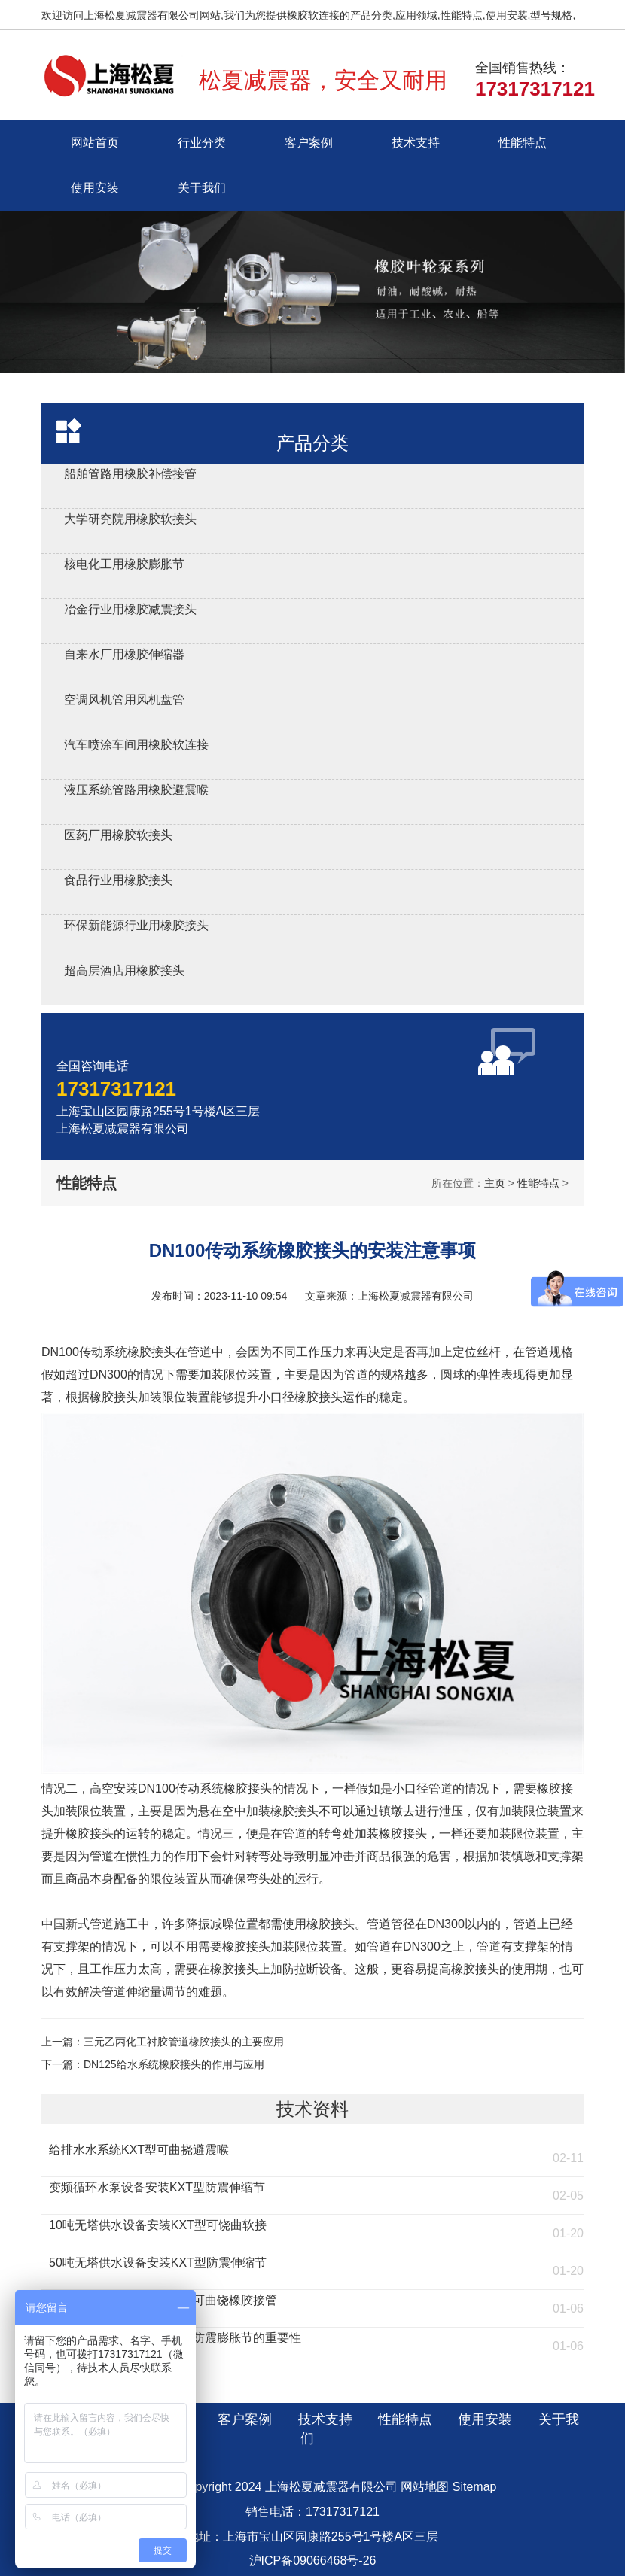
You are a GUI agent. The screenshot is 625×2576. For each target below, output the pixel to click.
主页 (494, 1183)
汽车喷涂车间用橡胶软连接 (136, 744)
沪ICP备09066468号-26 (313, 2560)
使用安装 (95, 187)
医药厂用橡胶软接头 (118, 835)
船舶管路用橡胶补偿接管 (130, 473)
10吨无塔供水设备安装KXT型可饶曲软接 (158, 2225)
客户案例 (309, 142)
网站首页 (95, 142)
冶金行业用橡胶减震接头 (130, 609)
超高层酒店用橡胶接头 (124, 970)
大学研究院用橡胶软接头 (130, 518)
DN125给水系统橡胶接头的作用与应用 (174, 2064)
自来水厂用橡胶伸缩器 (124, 654)
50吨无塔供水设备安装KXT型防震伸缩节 (158, 2262)
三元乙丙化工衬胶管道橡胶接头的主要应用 (184, 2042)
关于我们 (202, 187)
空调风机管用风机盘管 (124, 699)
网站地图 (425, 2486)
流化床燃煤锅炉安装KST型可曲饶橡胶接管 (163, 2300)
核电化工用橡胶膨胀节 (124, 564)
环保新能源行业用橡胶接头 (136, 925)
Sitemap (475, 2486)
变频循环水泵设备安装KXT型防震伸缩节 (157, 2187)
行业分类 (202, 142)
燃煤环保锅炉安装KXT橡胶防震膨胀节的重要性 (175, 2337)
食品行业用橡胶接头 (118, 880)
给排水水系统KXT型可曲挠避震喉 (139, 2149)
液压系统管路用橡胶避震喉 (136, 789)
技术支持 (416, 142)
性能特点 (522, 142)
